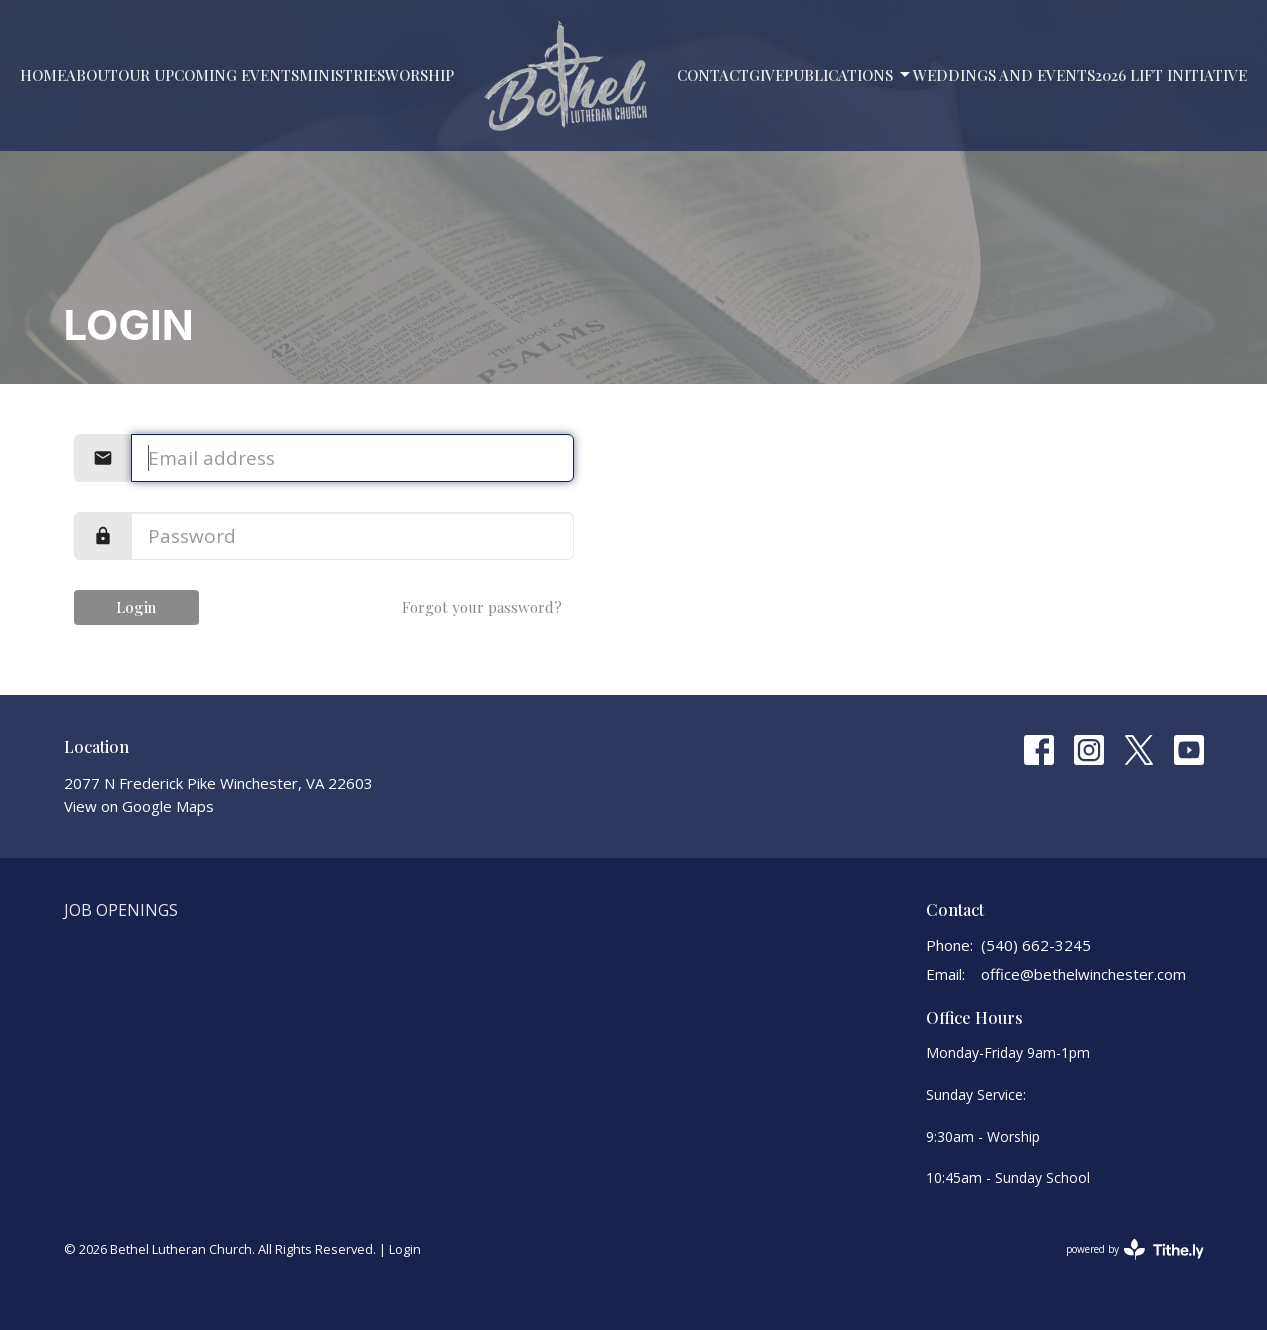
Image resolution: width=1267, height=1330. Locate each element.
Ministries (342, 75)
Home (43, 75)
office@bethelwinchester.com (1083, 974)
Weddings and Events (1004, 75)
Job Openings (121, 910)
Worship (419, 75)
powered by (1135, 1249)
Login (136, 607)
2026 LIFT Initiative (1171, 75)
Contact (713, 75)
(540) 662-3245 (1036, 945)
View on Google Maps (139, 806)
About (92, 75)
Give (766, 75)
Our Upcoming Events (208, 75)
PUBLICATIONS (848, 75)
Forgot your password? (482, 607)
